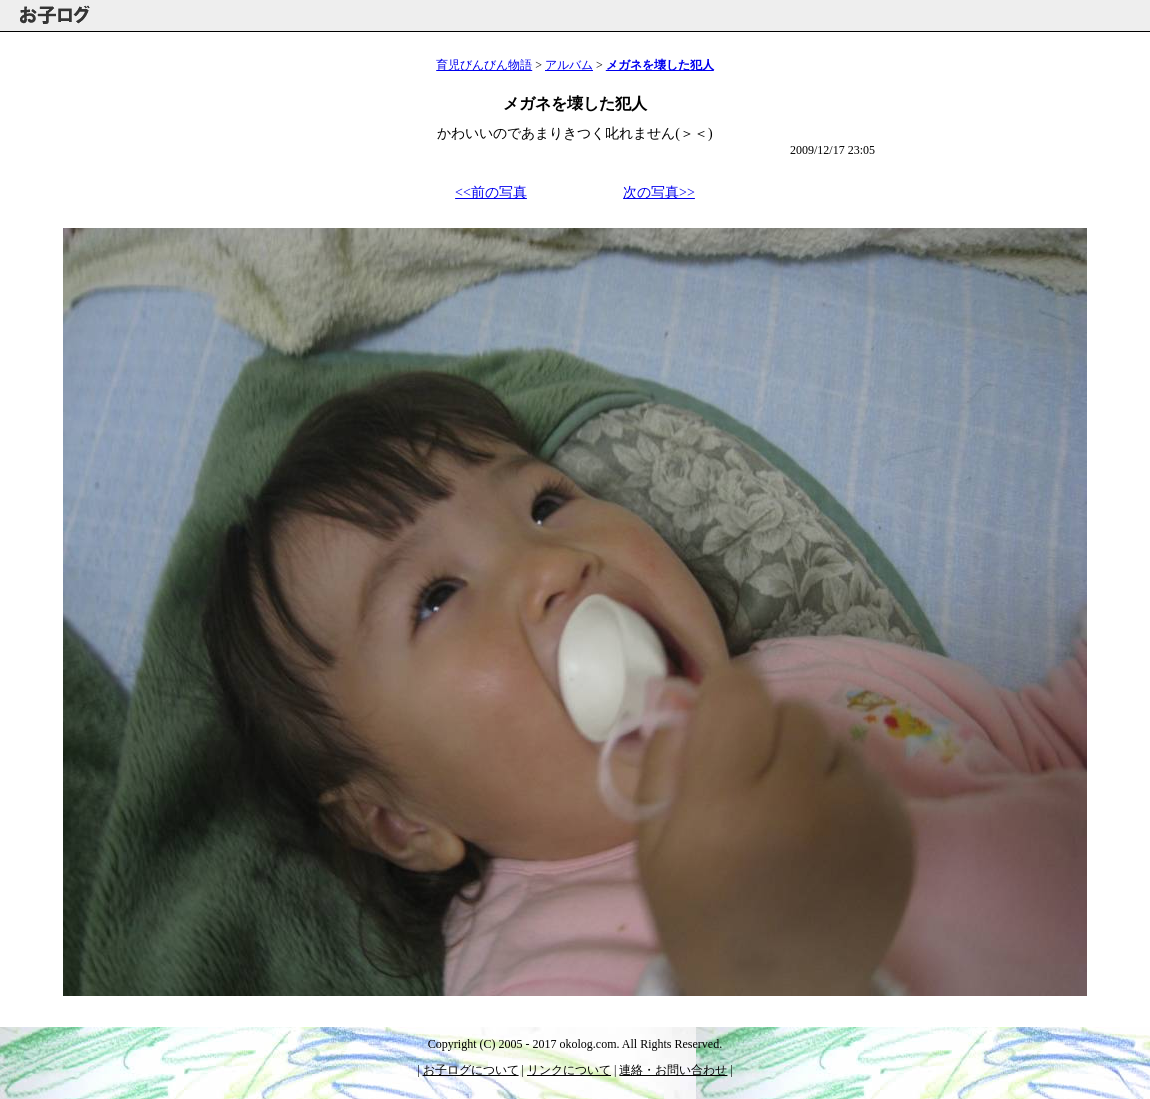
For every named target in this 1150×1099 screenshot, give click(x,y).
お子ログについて (471, 1070)
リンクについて (569, 1070)
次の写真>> (659, 192)
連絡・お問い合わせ (673, 1070)
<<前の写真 (491, 192)
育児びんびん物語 (484, 65)
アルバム (569, 65)
